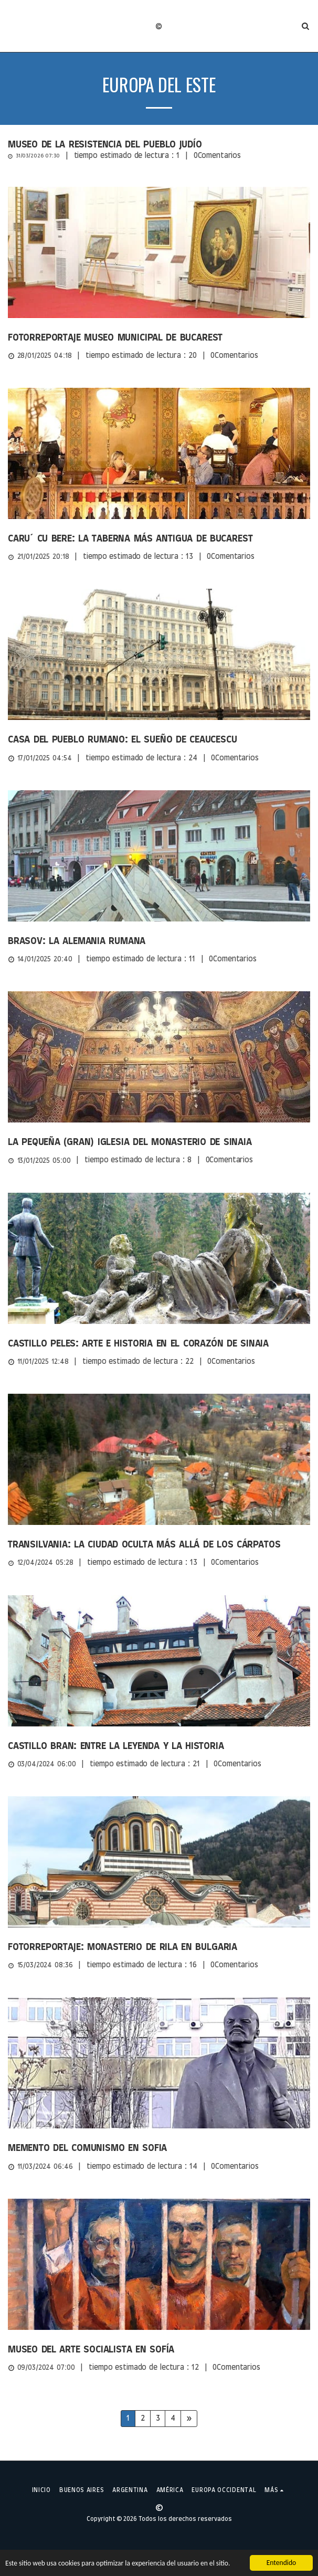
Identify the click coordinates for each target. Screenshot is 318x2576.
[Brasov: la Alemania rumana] (159, 941)
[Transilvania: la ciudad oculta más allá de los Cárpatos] (159, 1545)
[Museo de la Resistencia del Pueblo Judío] (159, 145)
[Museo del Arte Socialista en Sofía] (159, 2350)
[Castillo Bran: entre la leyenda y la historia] (159, 1746)
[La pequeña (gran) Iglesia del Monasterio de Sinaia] (159, 1142)
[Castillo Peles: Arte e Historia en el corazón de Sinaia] (159, 1344)
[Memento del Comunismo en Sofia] (159, 2148)
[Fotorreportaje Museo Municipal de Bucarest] (159, 338)
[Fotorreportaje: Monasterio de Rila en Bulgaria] (159, 1947)
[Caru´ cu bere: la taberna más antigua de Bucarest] (159, 539)
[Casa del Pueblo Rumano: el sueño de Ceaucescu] (159, 740)
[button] (11, 26)
